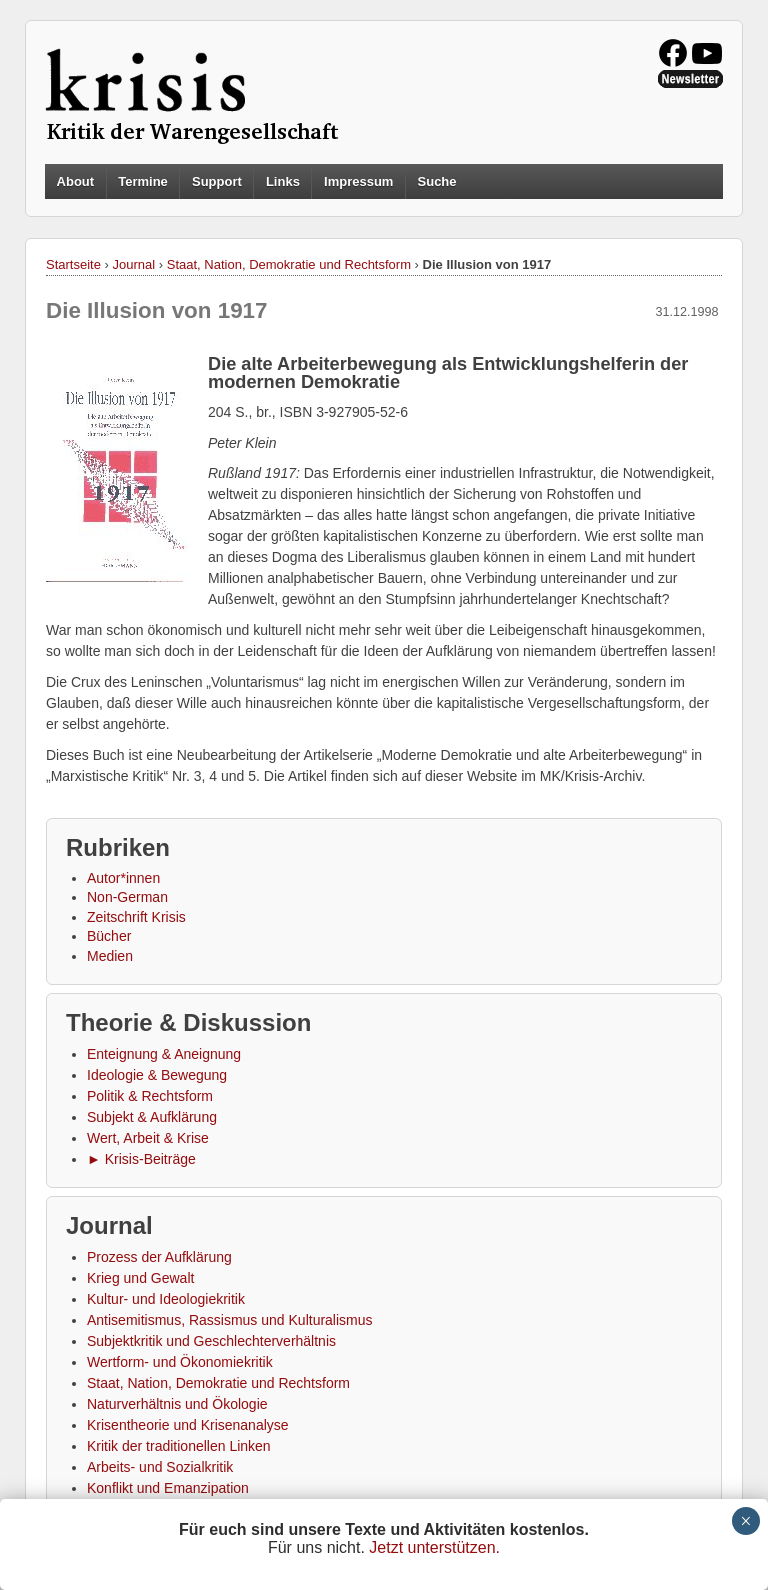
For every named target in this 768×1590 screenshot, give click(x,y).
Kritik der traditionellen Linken (179, 1446)
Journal (134, 264)
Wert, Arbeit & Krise (148, 1138)
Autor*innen (123, 878)
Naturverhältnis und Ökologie (177, 1404)
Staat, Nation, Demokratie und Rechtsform (289, 264)
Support (217, 181)
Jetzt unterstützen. (434, 1547)
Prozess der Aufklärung (159, 1257)
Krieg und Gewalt (140, 1278)
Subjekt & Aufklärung (152, 1117)
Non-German (127, 897)
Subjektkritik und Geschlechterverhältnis (211, 1341)
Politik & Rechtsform (150, 1096)
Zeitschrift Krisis (136, 917)
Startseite (73, 264)
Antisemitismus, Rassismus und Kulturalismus (230, 1320)
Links (283, 181)
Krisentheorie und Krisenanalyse (188, 1425)
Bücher (109, 936)
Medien (110, 956)
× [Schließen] (745, 1521)
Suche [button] (437, 182)
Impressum (358, 181)
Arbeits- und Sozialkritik (160, 1467)
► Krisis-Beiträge (141, 1159)
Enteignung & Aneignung (164, 1054)
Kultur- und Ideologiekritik (166, 1299)
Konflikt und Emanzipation (168, 1488)
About (76, 181)
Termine (143, 181)
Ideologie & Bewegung (157, 1075)
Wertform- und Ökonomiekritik (180, 1362)
